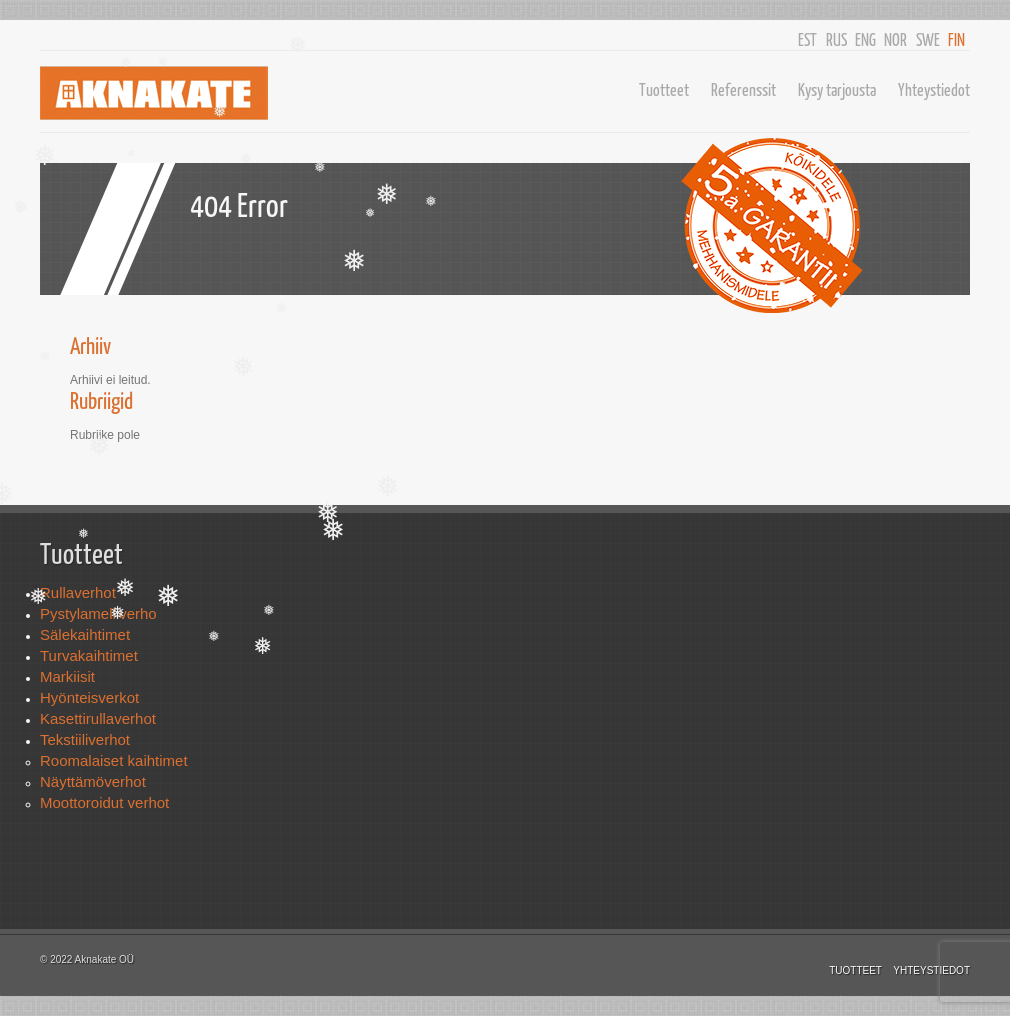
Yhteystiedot (934, 89)
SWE (928, 39)
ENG (865, 39)
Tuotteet (664, 89)
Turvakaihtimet (89, 655)
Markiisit (67, 676)
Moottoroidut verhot (104, 802)
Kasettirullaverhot (98, 718)
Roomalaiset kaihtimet (114, 760)
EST (807, 39)
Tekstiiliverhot (85, 739)
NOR (895, 39)
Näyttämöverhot (93, 781)
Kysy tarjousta (837, 89)
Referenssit (743, 89)
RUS (836, 39)
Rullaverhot (78, 592)
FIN (956, 39)
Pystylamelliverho (98, 613)
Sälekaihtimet (85, 634)
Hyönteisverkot (89, 697)
